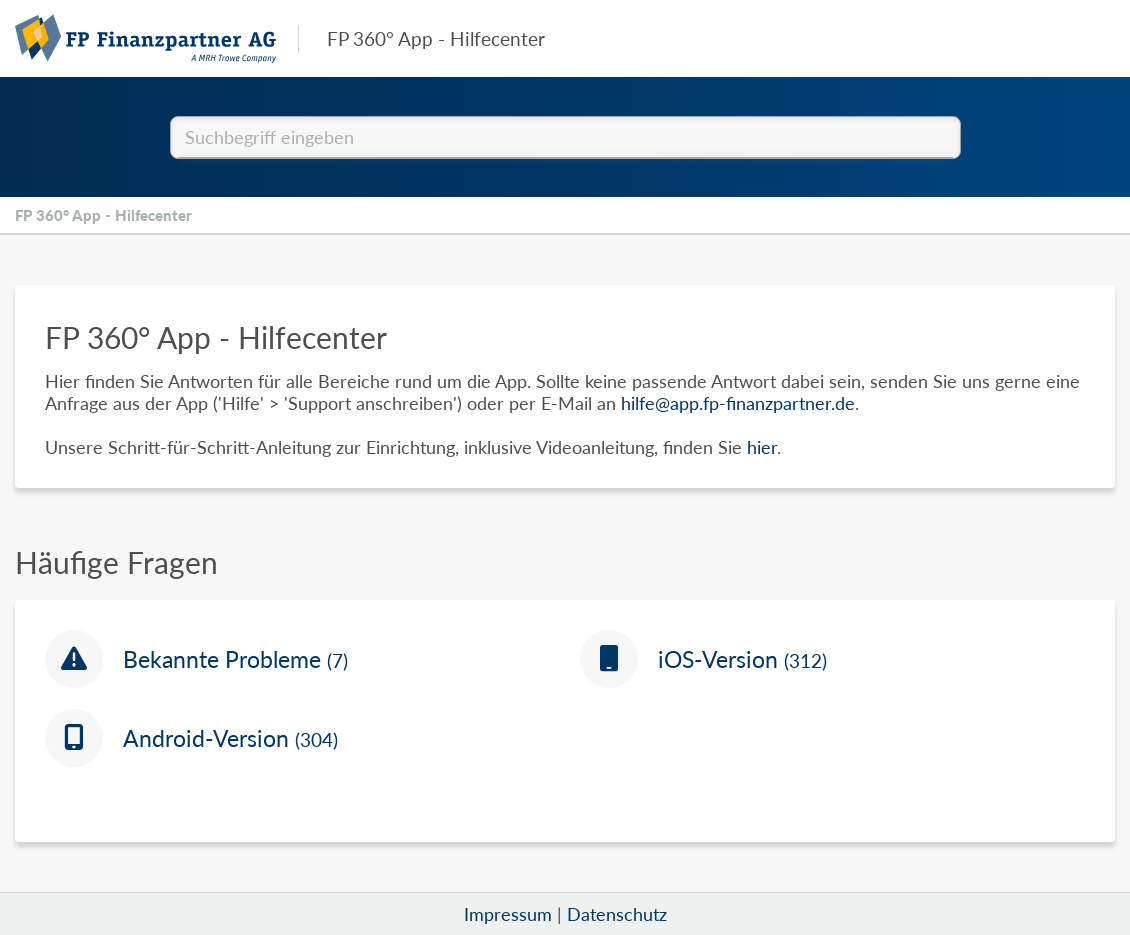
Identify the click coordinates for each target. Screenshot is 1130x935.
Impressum (508, 914)
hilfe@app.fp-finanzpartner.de (738, 403)
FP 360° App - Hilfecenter (103, 215)
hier (762, 447)
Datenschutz (617, 914)
